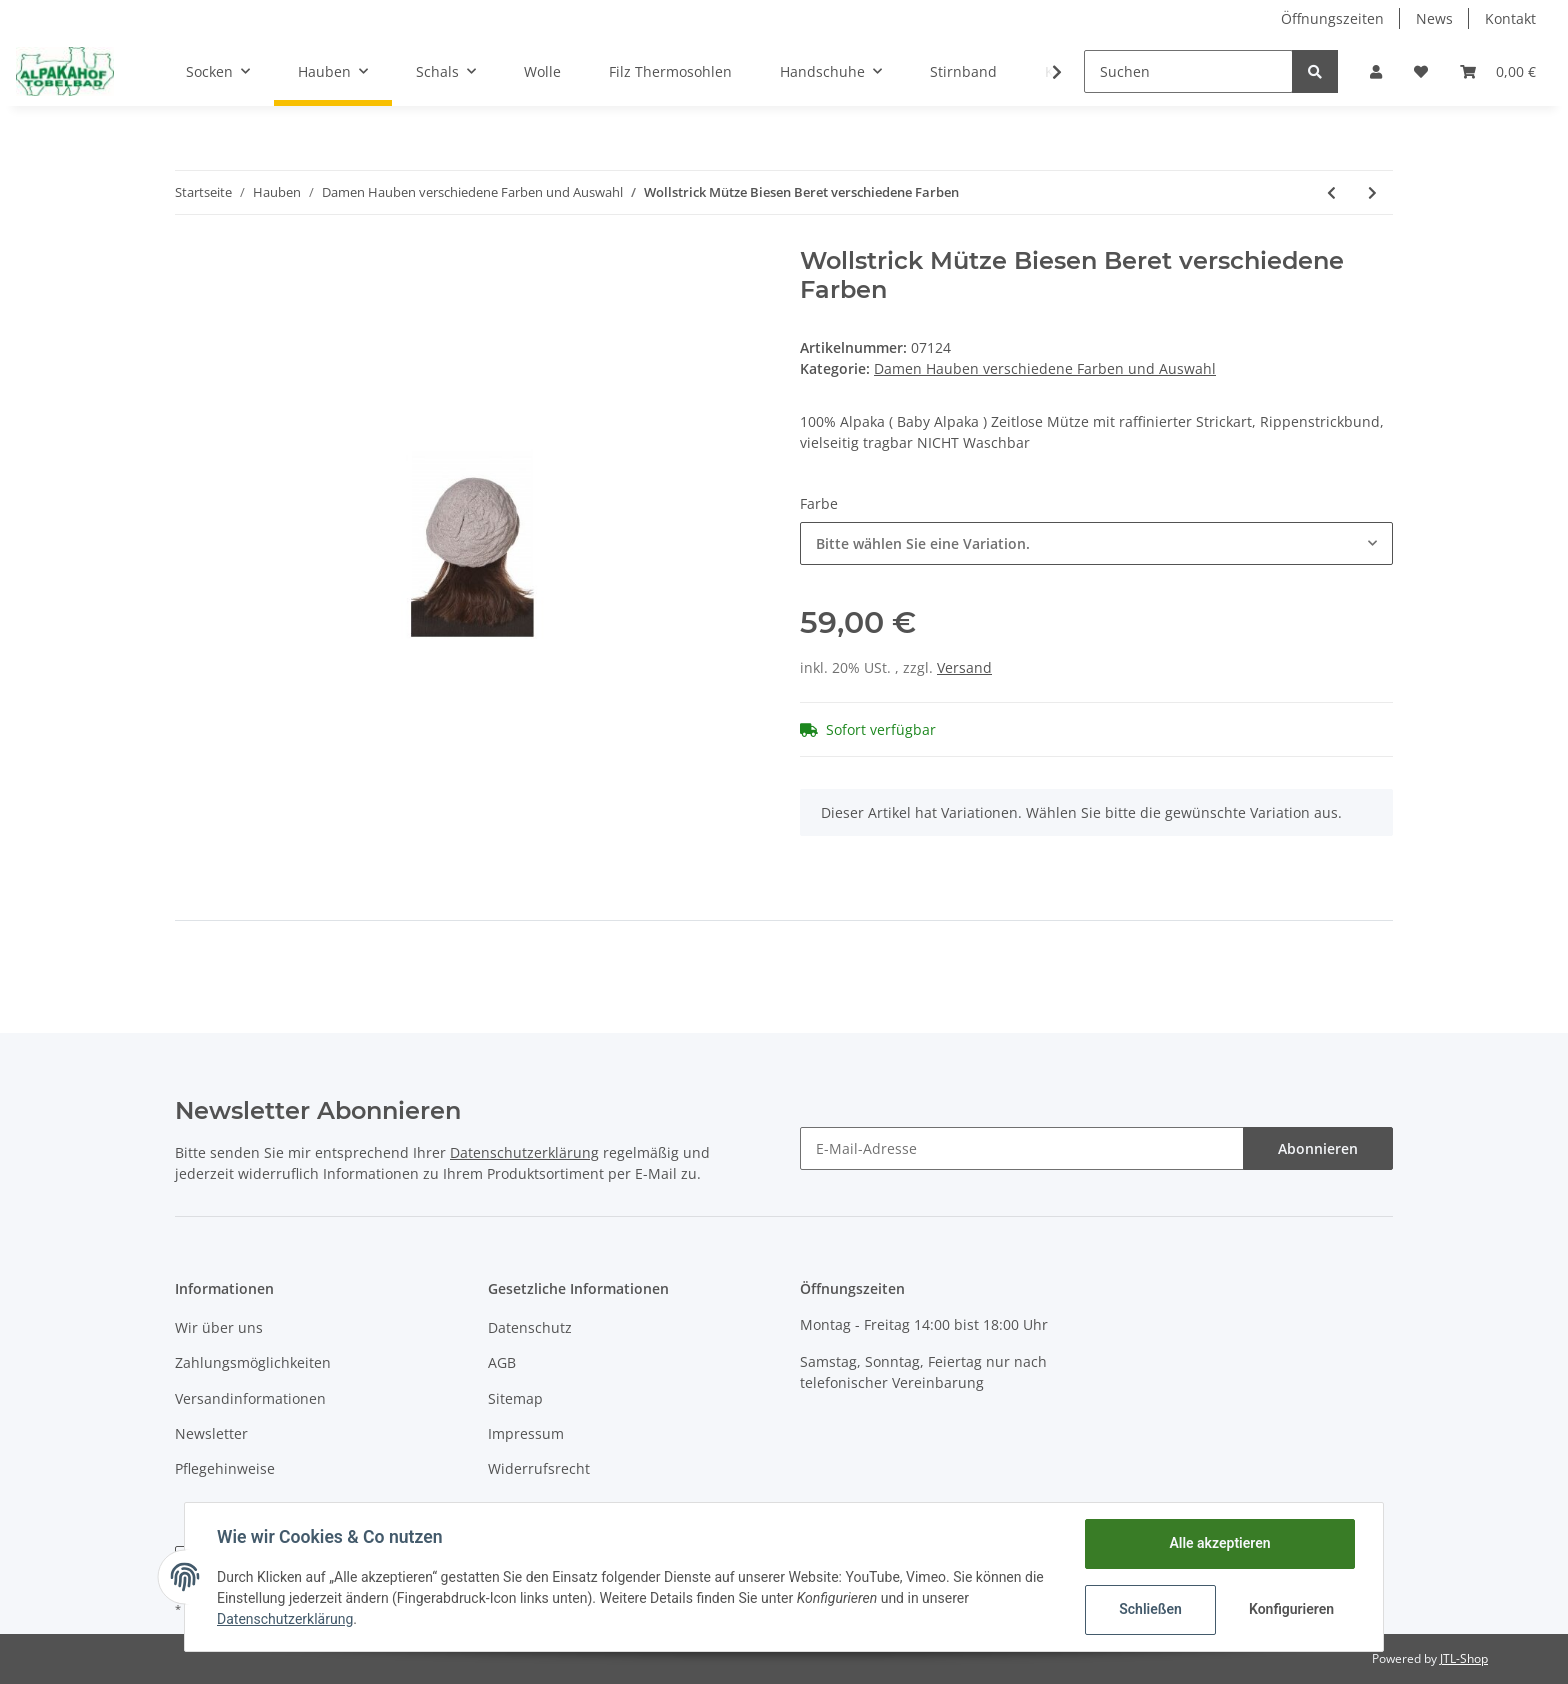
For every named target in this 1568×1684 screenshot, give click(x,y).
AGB (502, 1362)
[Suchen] (1188, 71)
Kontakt (1510, 18)
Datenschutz (530, 1327)
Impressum (526, 1433)
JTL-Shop (1464, 1658)
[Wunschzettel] (1421, 71)
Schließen (1150, 1609)
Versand (964, 667)
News (1434, 18)
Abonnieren (1318, 1148)
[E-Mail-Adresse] (1022, 1148)
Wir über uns (219, 1327)
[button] (1376, 71)
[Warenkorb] (1498, 71)
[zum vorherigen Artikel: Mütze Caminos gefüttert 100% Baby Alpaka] (1331, 192)
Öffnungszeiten (1332, 18)
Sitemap (515, 1398)
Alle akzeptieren (1219, 1543)
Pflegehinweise (225, 1468)
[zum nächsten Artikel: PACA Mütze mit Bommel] (1372, 192)
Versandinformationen (250, 1398)
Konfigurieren (1291, 1609)
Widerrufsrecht (539, 1468)
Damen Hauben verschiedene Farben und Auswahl (1045, 368)
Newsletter (211, 1433)
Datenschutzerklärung (524, 1152)
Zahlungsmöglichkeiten (253, 1362)
